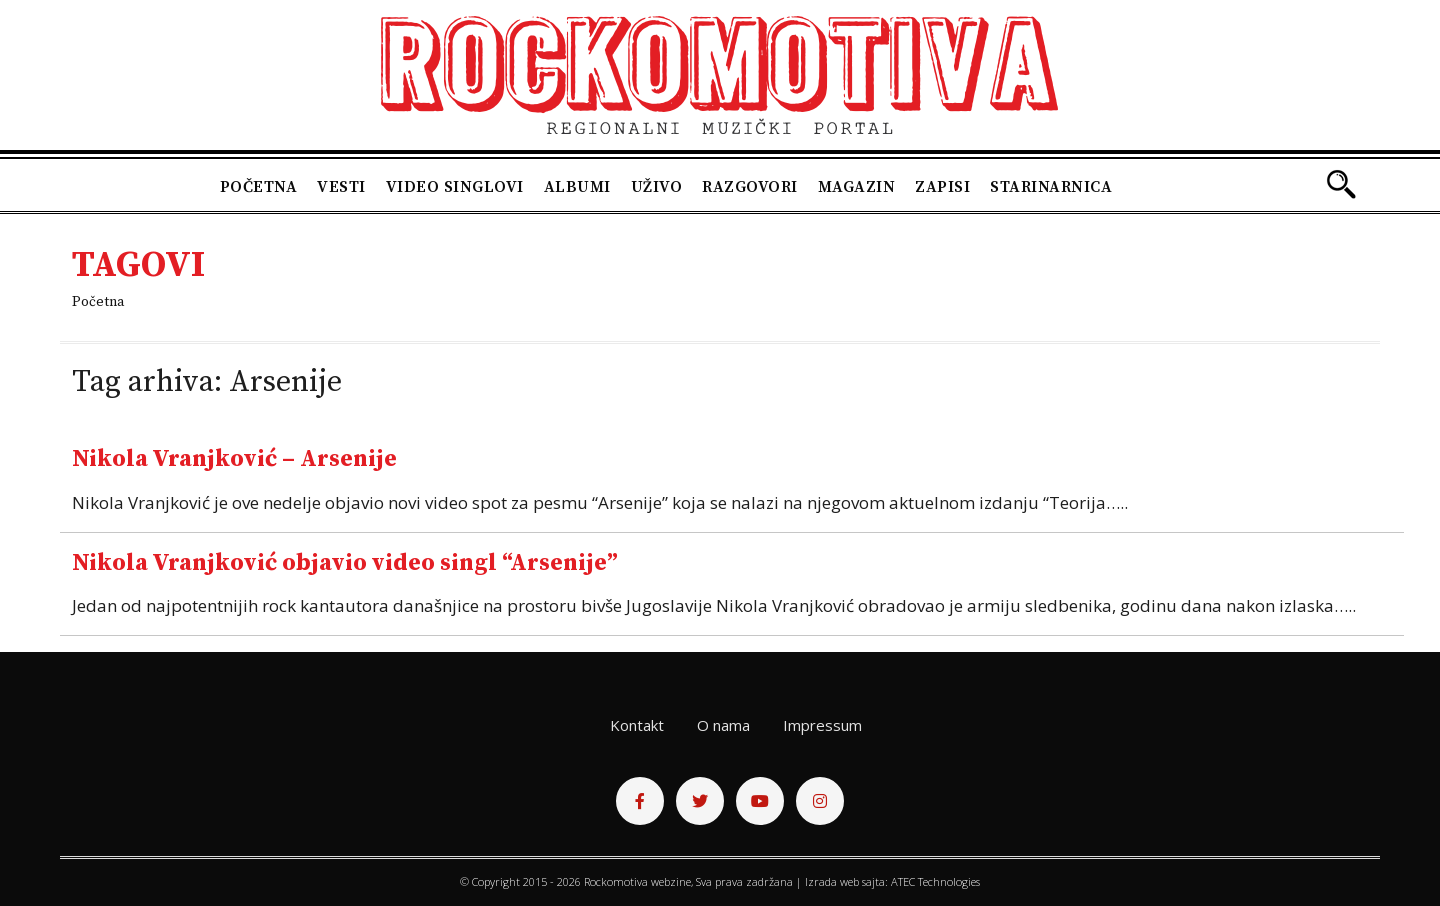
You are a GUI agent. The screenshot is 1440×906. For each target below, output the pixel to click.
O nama (723, 725)
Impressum (822, 725)
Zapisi (942, 187)
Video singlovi (455, 187)
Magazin (857, 187)
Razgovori (750, 187)
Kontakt (637, 725)
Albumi (577, 187)
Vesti (341, 187)
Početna (259, 187)
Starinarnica (1051, 187)
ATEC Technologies (935, 881)
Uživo (657, 187)
